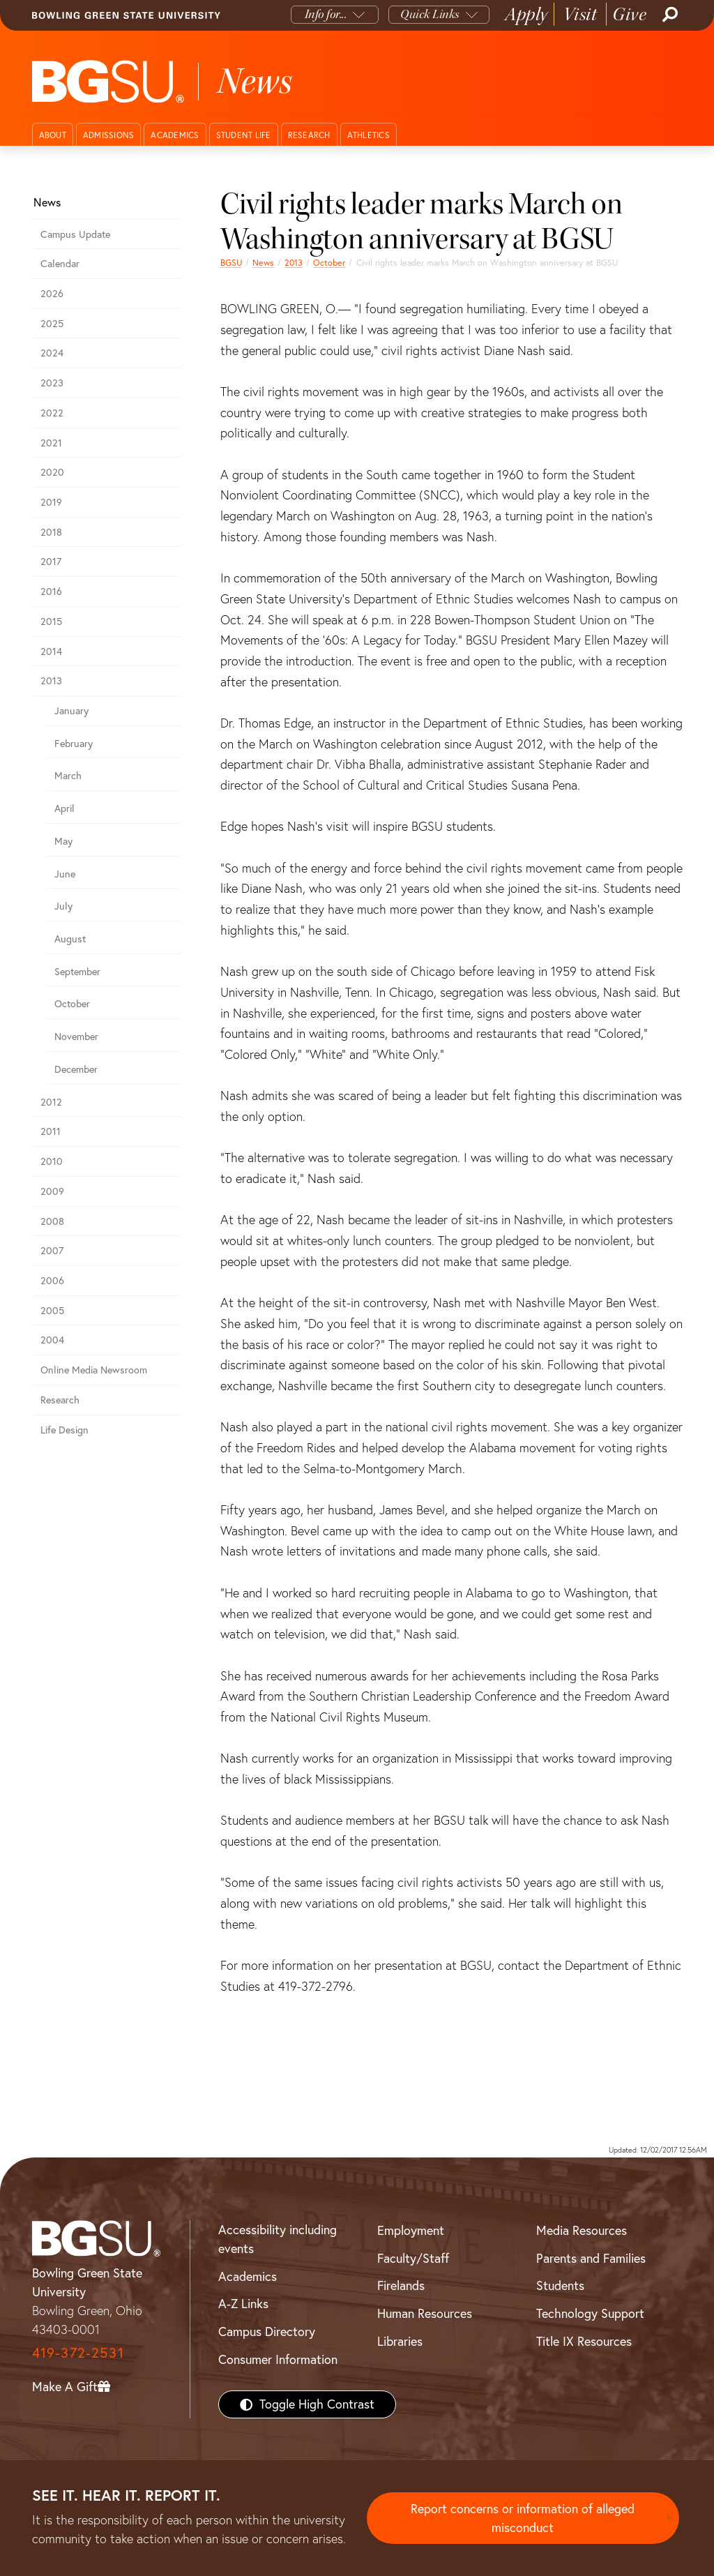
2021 (51, 443)
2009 (52, 1191)
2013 (293, 262)
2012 (51, 1102)
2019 (51, 502)
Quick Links (429, 14)
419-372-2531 (78, 2352)
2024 (51, 353)
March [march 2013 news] (68, 775)
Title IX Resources (584, 2341)
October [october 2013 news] (329, 262)
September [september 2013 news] (77, 971)
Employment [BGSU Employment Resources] (410, 2230)
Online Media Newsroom (93, 1370)
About (52, 135)
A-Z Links (243, 2304)
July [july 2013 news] (63, 906)
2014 (51, 651)
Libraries (400, 2341)
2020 (52, 472)
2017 (50, 561)
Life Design (64, 1430)
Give (629, 14)
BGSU (231, 262)
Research (309, 135)
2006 (52, 1280)
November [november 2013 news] (76, 1036)
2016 (51, 591)
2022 (51, 413)
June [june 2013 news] (64, 874)
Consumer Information (277, 2359)
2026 (51, 293)
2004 (52, 1340)
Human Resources (424, 2313)
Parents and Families (591, 2258)
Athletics (368, 135)
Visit (580, 14)
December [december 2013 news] (76, 1069)
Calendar (59, 263)
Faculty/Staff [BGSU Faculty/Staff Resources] (413, 2258)
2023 (51, 383)
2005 (52, 1310)
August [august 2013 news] (70, 939)
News (263, 262)
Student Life (243, 135)
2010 (51, 1161)
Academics (175, 135)
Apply (526, 14)
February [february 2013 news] (73, 743)
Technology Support (590, 2313)
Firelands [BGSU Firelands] (401, 2285)
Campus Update (75, 234)
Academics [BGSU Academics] (247, 2276)
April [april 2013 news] (64, 808)
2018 (51, 532)
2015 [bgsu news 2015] (51, 621)
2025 (51, 323)
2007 (51, 1250)
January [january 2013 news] (71, 711)
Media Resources (581, 2230)
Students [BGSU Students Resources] (560, 2285)
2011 (50, 1131)
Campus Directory (266, 2331)
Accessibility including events (277, 2239)
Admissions (109, 135)
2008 (52, 1221)
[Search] (668, 14)
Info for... (326, 14)
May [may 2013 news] (63, 841)
